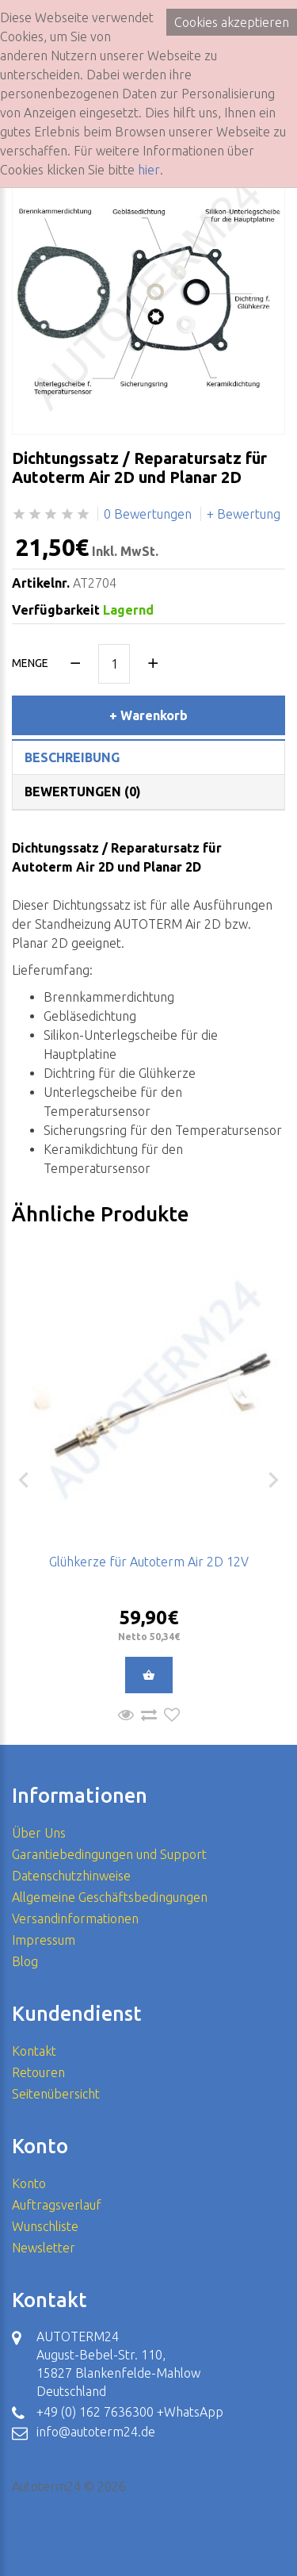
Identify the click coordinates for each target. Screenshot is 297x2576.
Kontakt (34, 2051)
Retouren (38, 2072)
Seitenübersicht (56, 2094)
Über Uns (39, 1833)
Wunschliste (45, 2226)
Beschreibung (72, 757)
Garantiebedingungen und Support (109, 1854)
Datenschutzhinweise (71, 1876)
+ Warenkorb (148, 715)
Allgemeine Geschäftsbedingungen (110, 1897)
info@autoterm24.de (95, 2432)
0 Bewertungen (148, 514)
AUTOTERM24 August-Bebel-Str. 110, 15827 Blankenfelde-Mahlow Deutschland (118, 2363)
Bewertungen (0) (83, 791)
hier (149, 170)
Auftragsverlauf (56, 2205)
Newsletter (43, 2248)
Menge (30, 663)
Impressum (43, 1940)
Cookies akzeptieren (231, 22)
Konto (29, 2183)
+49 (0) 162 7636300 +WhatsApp (129, 2412)
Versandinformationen (75, 1918)
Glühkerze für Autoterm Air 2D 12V (149, 1561)
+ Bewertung (243, 514)
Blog (25, 1961)
